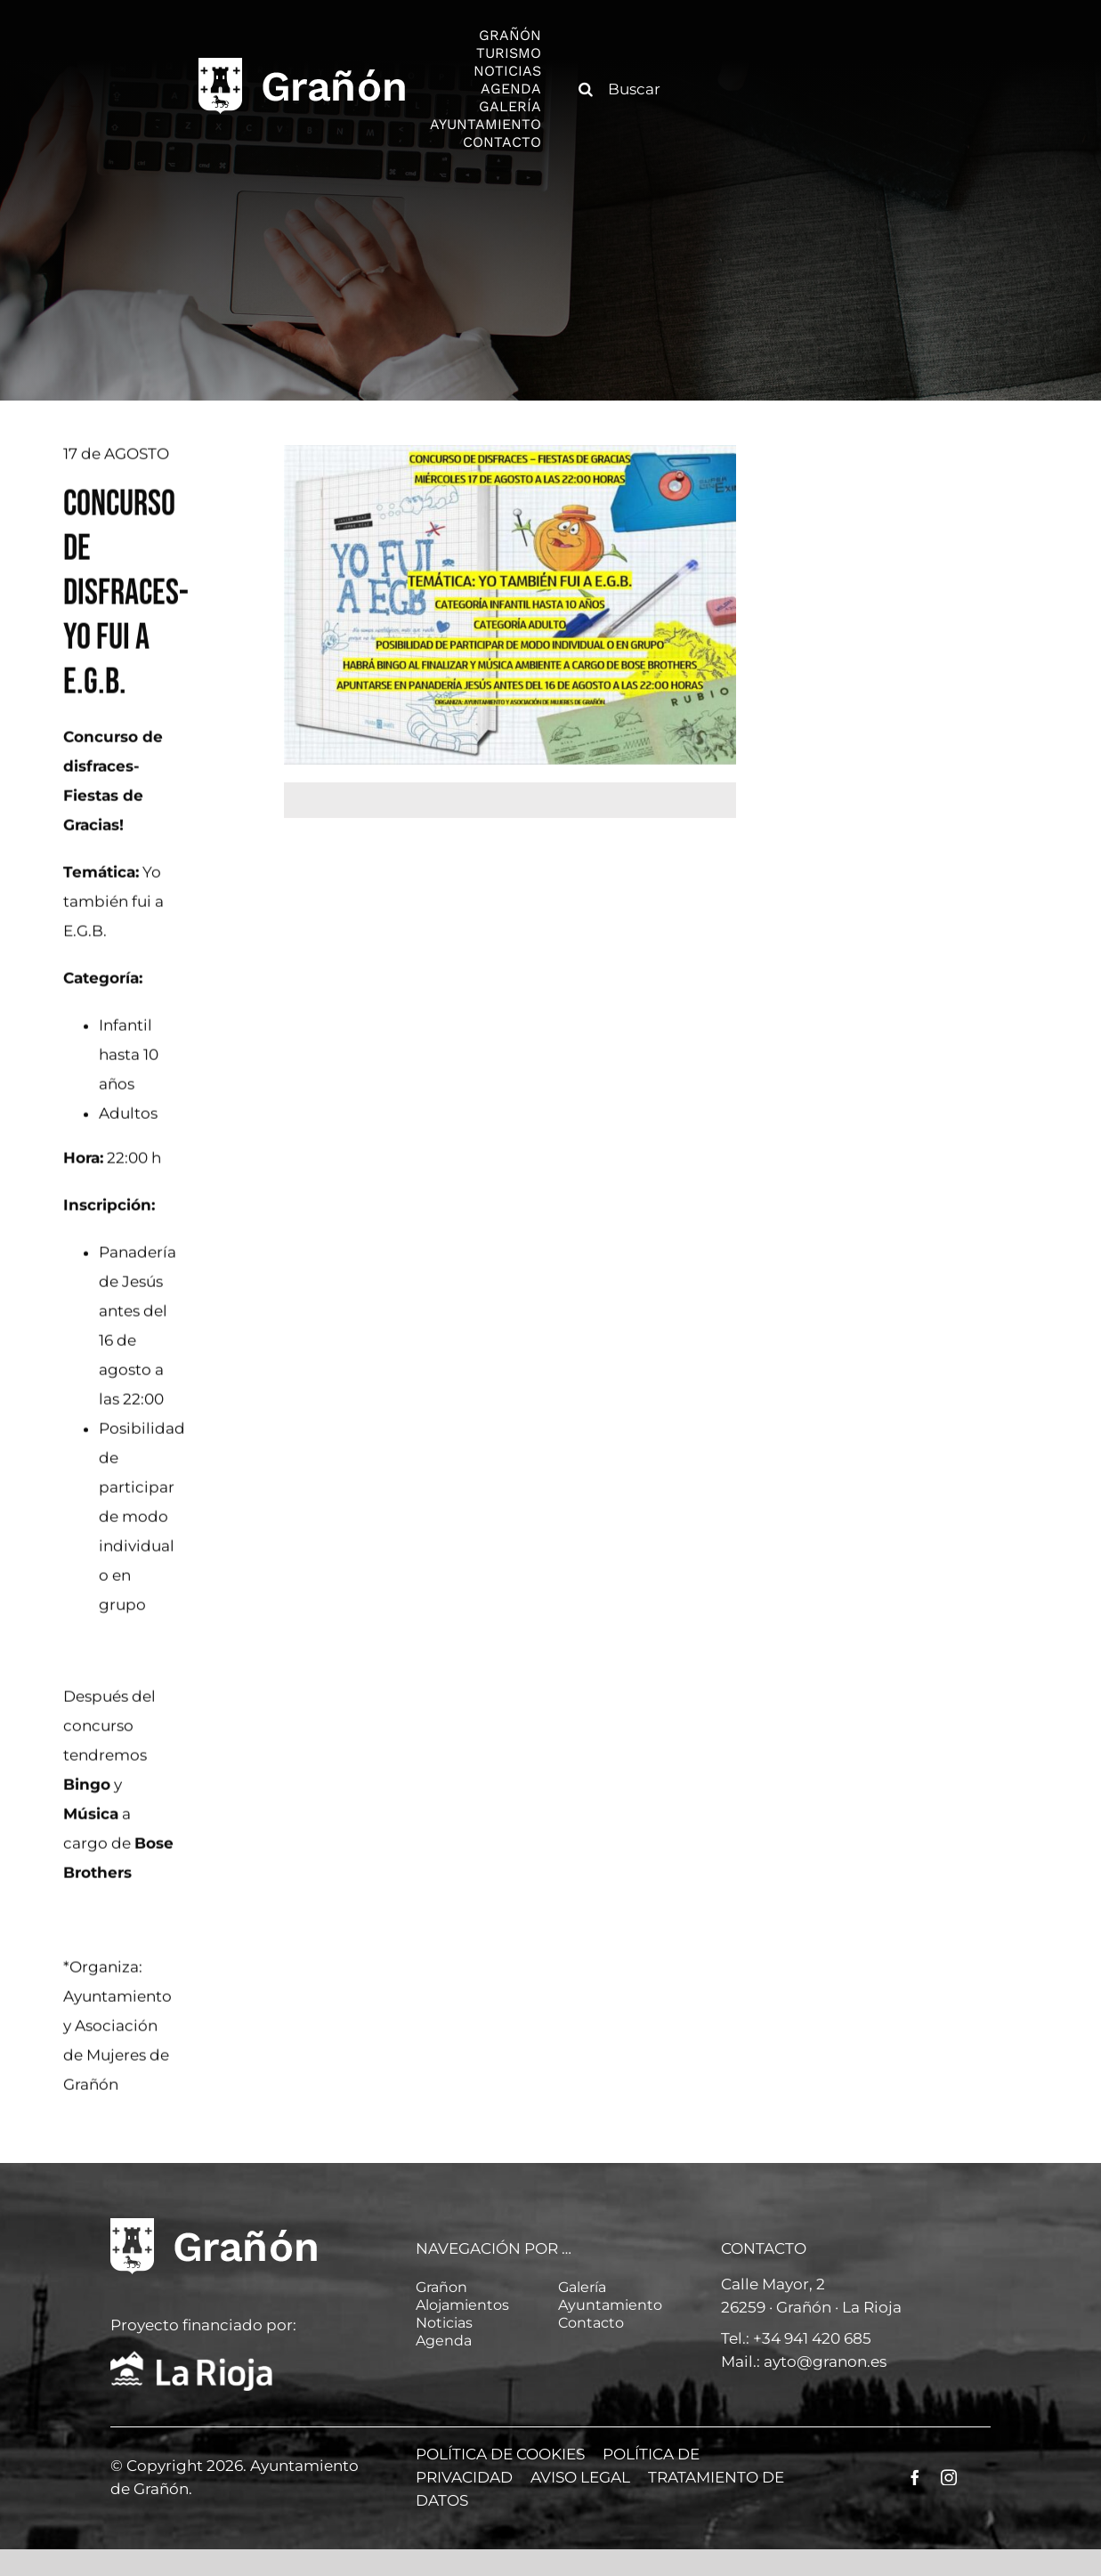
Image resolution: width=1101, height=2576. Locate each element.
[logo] (301, 63)
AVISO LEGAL (580, 2477)
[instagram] (949, 2477)
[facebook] (915, 2477)
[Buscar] (631, 89)
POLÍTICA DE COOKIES (500, 2454)
